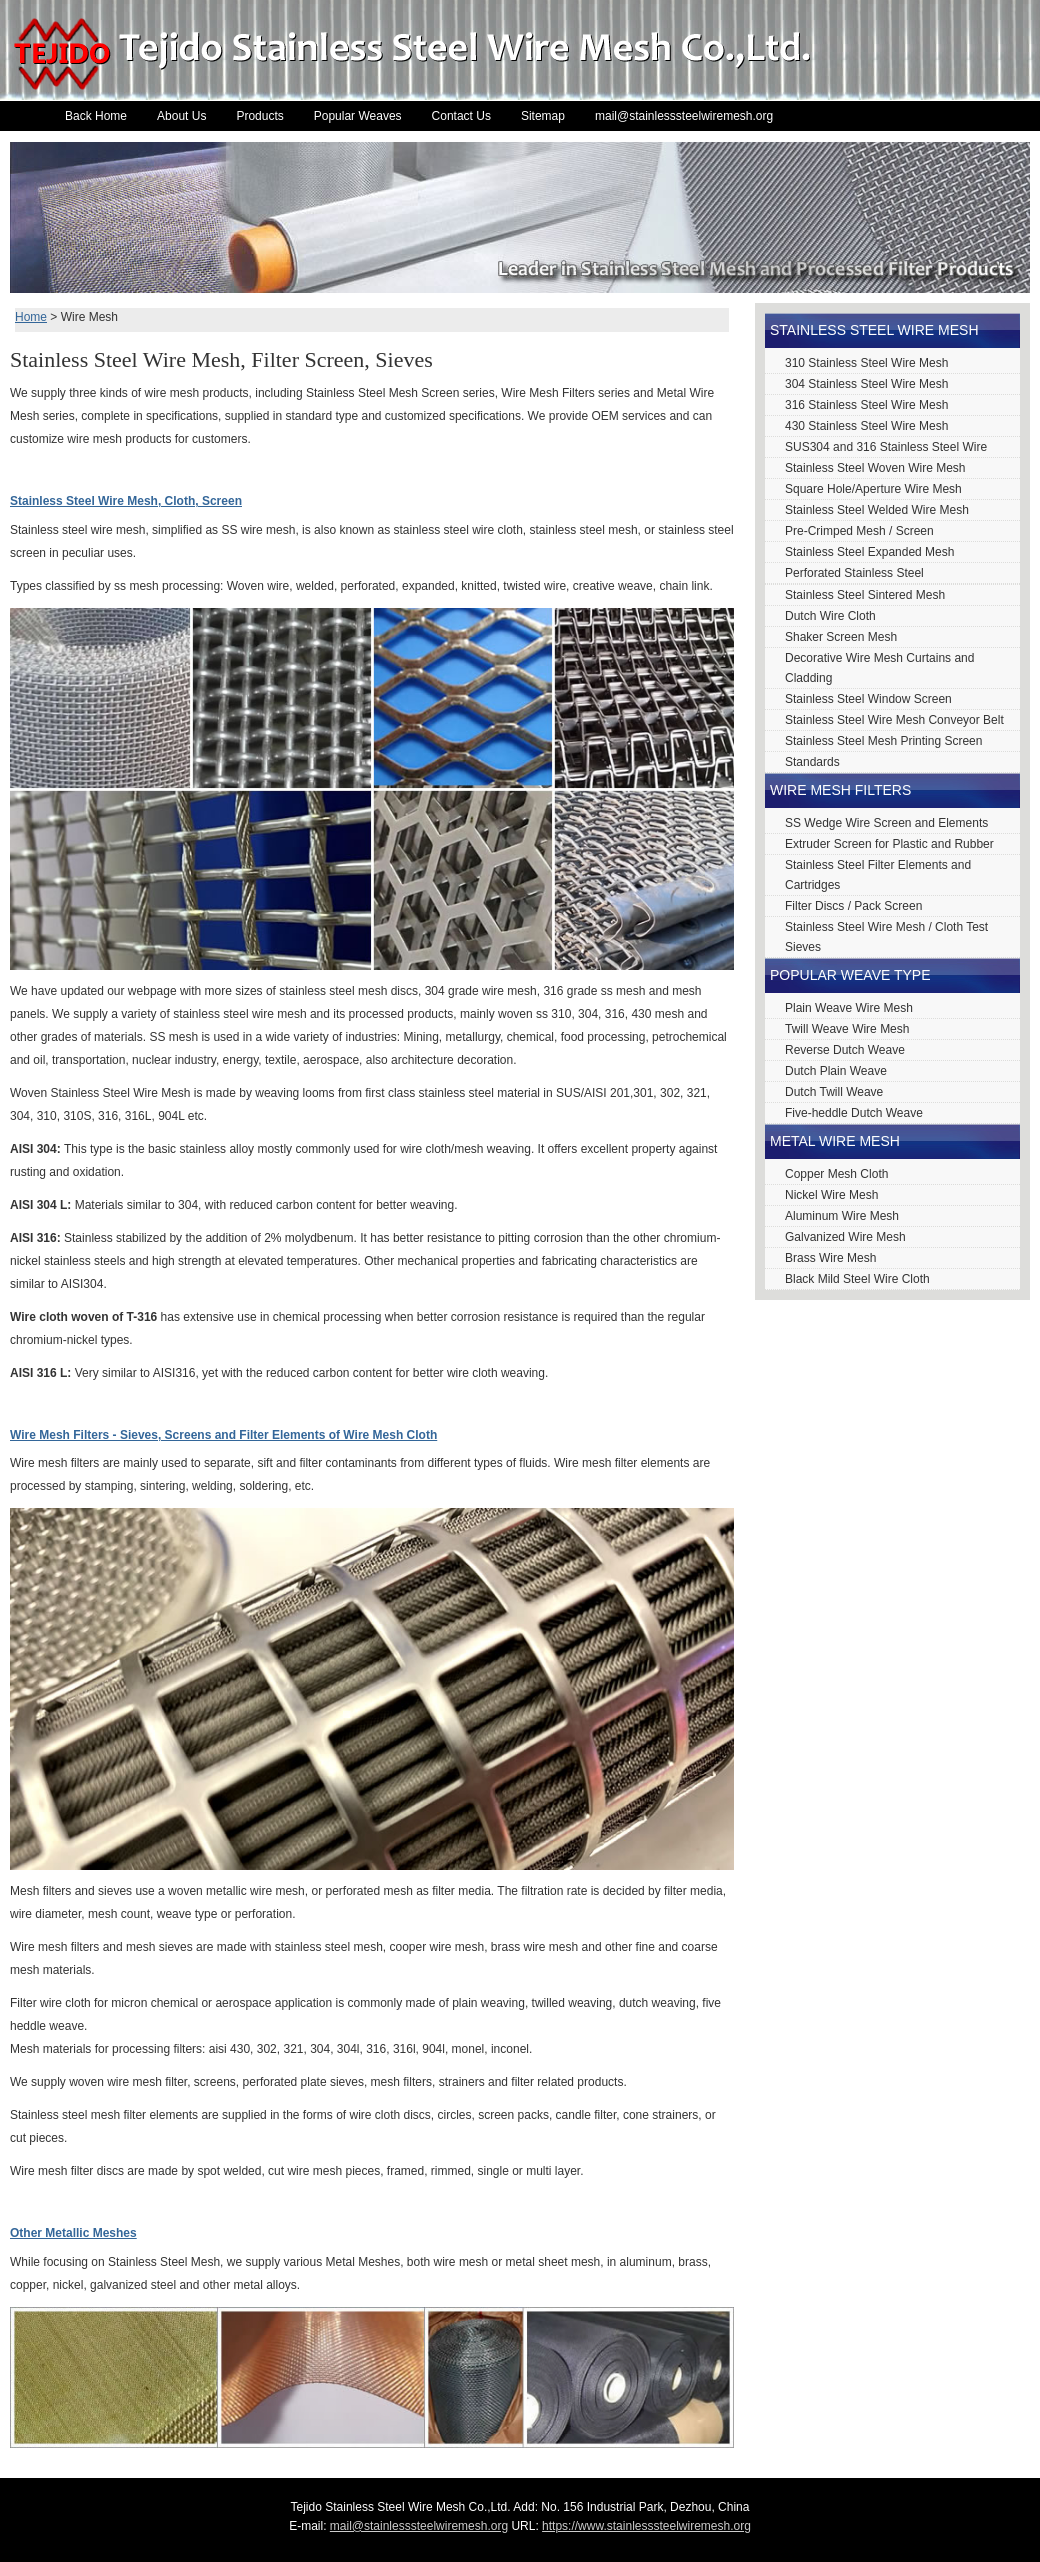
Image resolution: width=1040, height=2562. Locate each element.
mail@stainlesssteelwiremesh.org (684, 116)
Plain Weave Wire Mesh (849, 1008)
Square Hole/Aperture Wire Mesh (873, 489)
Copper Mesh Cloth (836, 1174)
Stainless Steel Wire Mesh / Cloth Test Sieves (886, 937)
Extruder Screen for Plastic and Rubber (889, 844)
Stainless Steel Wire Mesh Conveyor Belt (894, 720)
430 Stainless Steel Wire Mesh (866, 426)
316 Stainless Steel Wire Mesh (866, 405)
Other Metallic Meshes (73, 2233)
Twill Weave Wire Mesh (847, 1029)
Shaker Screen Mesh (841, 637)
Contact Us (461, 116)
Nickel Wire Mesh (831, 1195)
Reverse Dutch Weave (845, 1050)
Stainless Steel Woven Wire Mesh (875, 468)
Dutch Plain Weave (836, 1071)
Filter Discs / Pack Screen (853, 906)
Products (259, 116)
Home (31, 317)
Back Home (96, 116)
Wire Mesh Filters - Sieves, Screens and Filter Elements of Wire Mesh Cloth (223, 1435)
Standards (812, 762)
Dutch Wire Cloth (830, 616)
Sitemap (543, 116)
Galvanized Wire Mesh (845, 1237)
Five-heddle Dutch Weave (854, 1113)
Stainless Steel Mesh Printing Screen (883, 741)
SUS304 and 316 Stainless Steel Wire (886, 447)
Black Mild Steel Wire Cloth (857, 1279)
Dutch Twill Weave (834, 1092)
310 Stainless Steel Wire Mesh (866, 363)
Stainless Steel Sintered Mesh (865, 595)
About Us (181, 116)
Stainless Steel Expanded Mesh (869, 552)
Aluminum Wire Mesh (842, 1216)
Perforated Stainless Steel (854, 573)
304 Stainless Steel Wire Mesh (866, 384)
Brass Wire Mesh (830, 1258)
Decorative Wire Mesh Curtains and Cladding (879, 668)
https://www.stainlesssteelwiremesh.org (646, 2526)
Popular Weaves (358, 116)
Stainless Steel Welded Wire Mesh (877, 510)
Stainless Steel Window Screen (868, 699)
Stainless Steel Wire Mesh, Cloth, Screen (126, 501)
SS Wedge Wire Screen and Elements (886, 823)
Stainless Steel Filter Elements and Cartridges (878, 875)
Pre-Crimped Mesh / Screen (859, 531)
